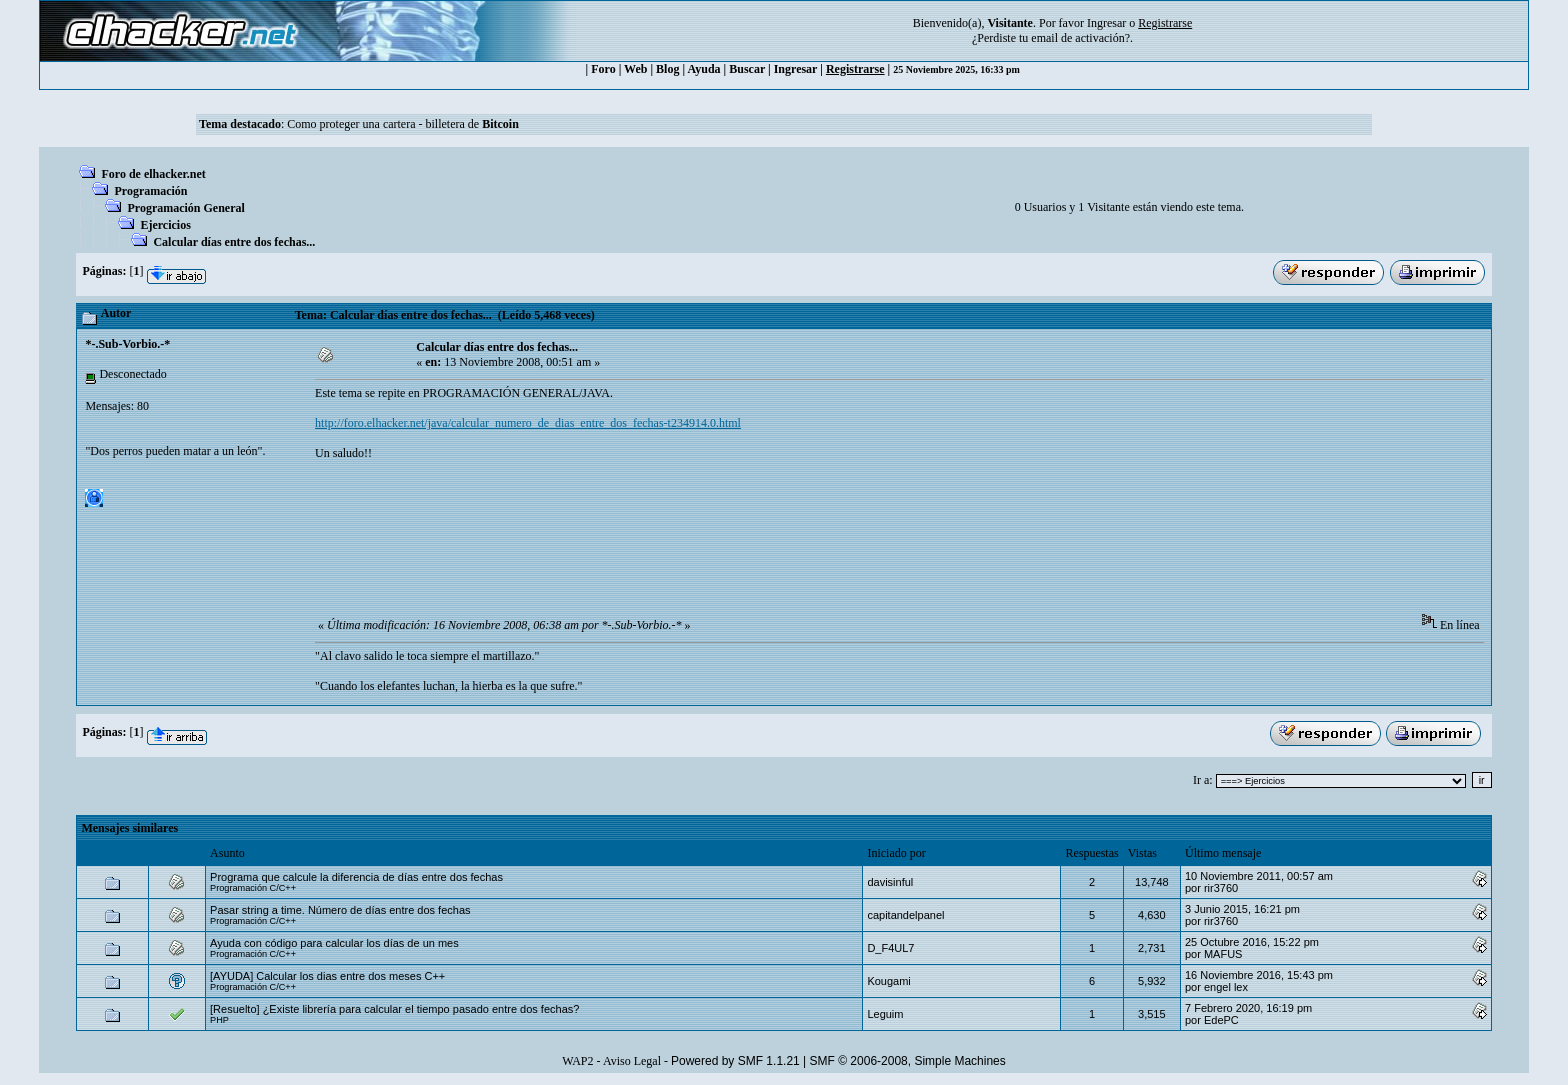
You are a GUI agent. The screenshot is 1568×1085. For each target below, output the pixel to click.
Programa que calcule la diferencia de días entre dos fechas (356, 877)
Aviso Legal (632, 1061)
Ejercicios (165, 225)
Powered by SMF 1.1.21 (735, 1061)
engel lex (1226, 987)
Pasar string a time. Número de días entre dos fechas (340, 910)
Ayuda (703, 69)
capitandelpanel (905, 915)
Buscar (747, 69)
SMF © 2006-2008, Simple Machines (908, 1061)
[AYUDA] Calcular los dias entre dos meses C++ (327, 976)
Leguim (885, 1014)
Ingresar (1106, 23)
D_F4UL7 (890, 948)
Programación (150, 191)
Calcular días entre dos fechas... (234, 242)
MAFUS (1223, 954)
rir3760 (1221, 888)
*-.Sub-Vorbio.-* (127, 344)
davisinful (890, 882)
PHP (219, 1020)
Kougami (888, 981)
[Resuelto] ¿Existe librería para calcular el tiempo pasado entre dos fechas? (394, 1009)
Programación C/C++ (253, 888)
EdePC (1221, 1020)
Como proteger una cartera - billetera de (403, 124)
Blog (667, 69)
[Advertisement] (679, 551)
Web (635, 69)
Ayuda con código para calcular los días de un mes (334, 943)
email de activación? (1080, 38)
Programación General (185, 208)
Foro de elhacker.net (153, 174)
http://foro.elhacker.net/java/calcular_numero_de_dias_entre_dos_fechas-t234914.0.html (528, 423)
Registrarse (855, 69)
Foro (603, 69)
